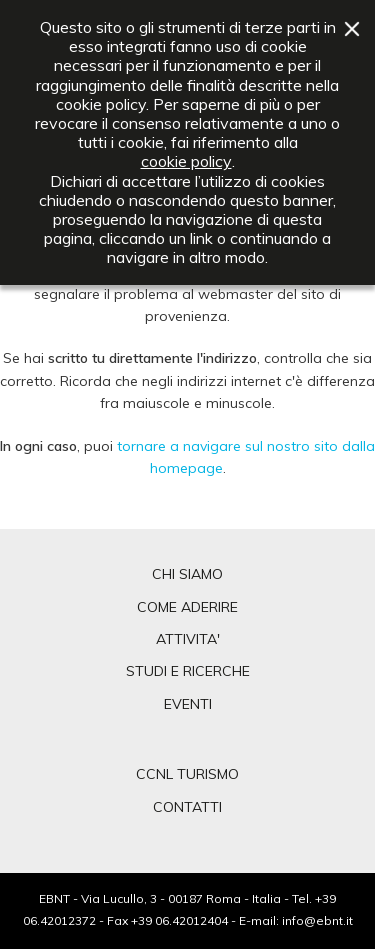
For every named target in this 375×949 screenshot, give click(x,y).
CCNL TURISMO (187, 774)
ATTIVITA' (188, 639)
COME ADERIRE (187, 607)
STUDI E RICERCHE (188, 671)
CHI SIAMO (187, 574)
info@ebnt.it (317, 920)
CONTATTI (187, 807)
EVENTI (188, 704)
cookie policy (186, 161)
